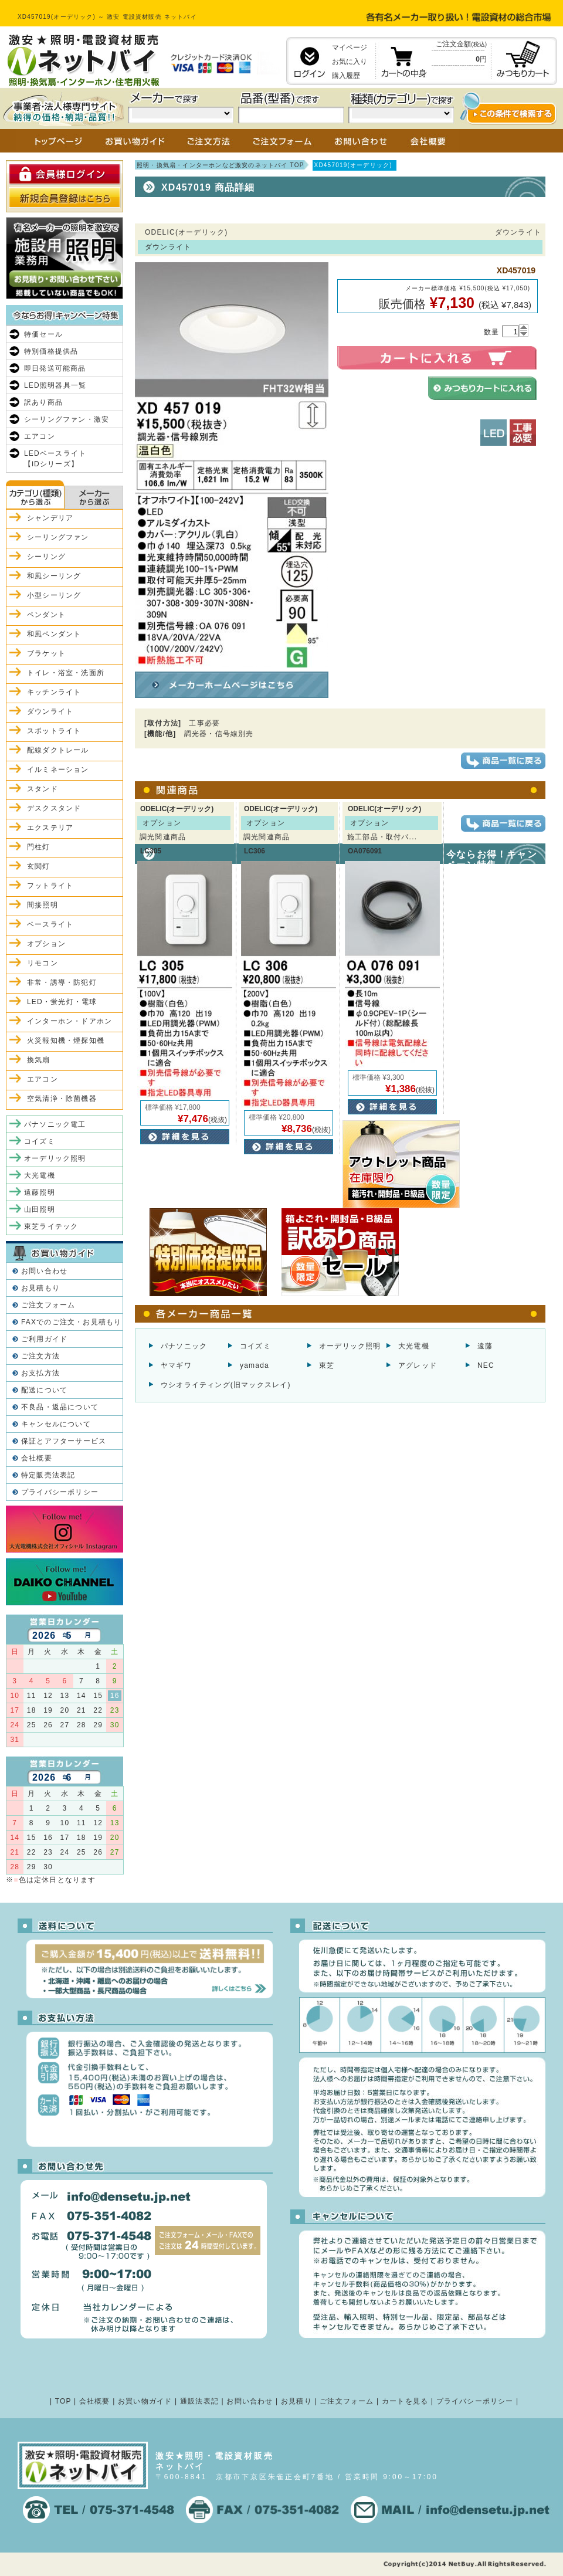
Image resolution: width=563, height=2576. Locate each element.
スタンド (42, 789)
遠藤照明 (39, 1192)
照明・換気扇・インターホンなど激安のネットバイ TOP (220, 165)
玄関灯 (38, 866)
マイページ (349, 47)
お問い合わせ (44, 1271)
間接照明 (42, 905)
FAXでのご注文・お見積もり (71, 1322)
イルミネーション (58, 769)
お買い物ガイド (145, 2401)
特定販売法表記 (48, 1475)
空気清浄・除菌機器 (62, 1098)
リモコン (42, 963)
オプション (46, 944)
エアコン (39, 436)
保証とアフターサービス (63, 1441)
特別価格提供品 (51, 351)
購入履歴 (346, 76)
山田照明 (39, 1209)
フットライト (50, 886)
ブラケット (46, 653)
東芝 (326, 1365)
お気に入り (349, 61)
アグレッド (417, 1365)
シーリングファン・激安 (66, 419)
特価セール (43, 334)
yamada (254, 1365)
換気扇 (38, 1060)
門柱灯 (38, 847)
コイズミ (255, 1346)
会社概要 (36, 1458)
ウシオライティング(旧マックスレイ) (226, 1385)
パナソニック (184, 1346)
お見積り (296, 2401)
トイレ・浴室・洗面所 (65, 673)
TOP (63, 2401)
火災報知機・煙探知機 (65, 1040)
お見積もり (40, 1288)
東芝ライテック (51, 1226)
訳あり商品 (43, 402)
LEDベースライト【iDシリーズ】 (55, 458)
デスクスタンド (54, 808)
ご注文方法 (40, 1356)
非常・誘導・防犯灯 (62, 982)
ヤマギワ (176, 1365)
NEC (485, 1365)
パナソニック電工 (55, 1124)
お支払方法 (40, 1373)
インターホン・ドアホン (69, 1021)
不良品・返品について (60, 1407)
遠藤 (485, 1346)
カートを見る (405, 2401)
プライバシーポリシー (60, 1492)
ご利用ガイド (44, 1339)
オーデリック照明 (350, 1346)
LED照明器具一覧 (55, 385)
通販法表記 (199, 2401)
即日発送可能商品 (55, 368)
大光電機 (413, 1346)
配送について (44, 1390)
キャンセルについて (56, 1424)
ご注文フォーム (48, 1305)
